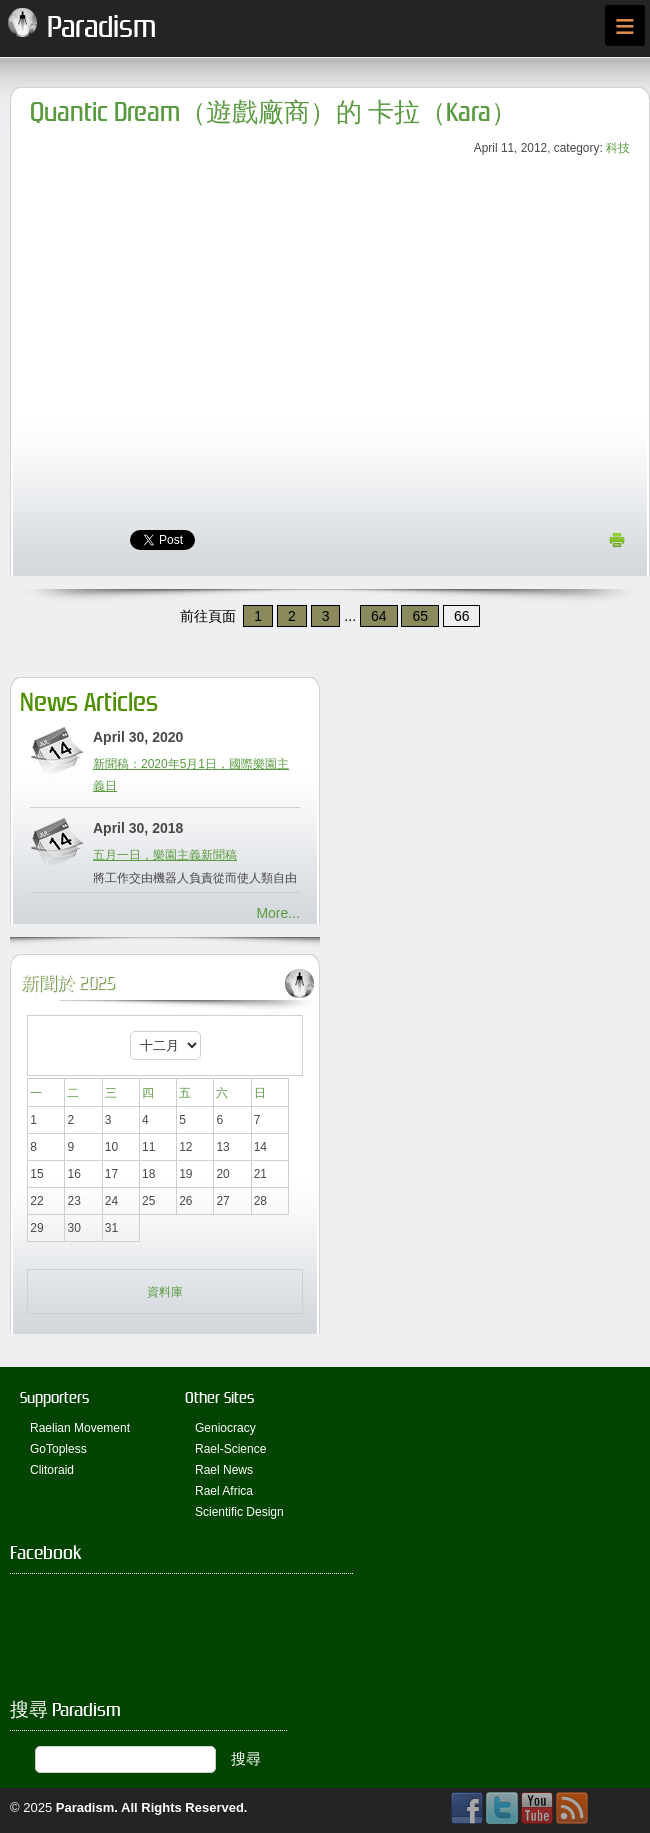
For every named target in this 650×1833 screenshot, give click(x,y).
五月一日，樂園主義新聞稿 (165, 855)
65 (420, 616)
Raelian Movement (80, 1428)
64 (379, 616)
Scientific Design (239, 1512)
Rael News (224, 1470)
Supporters (54, 1397)
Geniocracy (225, 1428)
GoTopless (58, 1449)
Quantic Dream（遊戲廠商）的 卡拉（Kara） (273, 112)
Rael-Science (230, 1449)
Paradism (85, 1807)
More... (278, 913)
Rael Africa (224, 1491)
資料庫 (165, 1292)
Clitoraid (52, 1470)
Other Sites (219, 1397)
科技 (618, 148)
